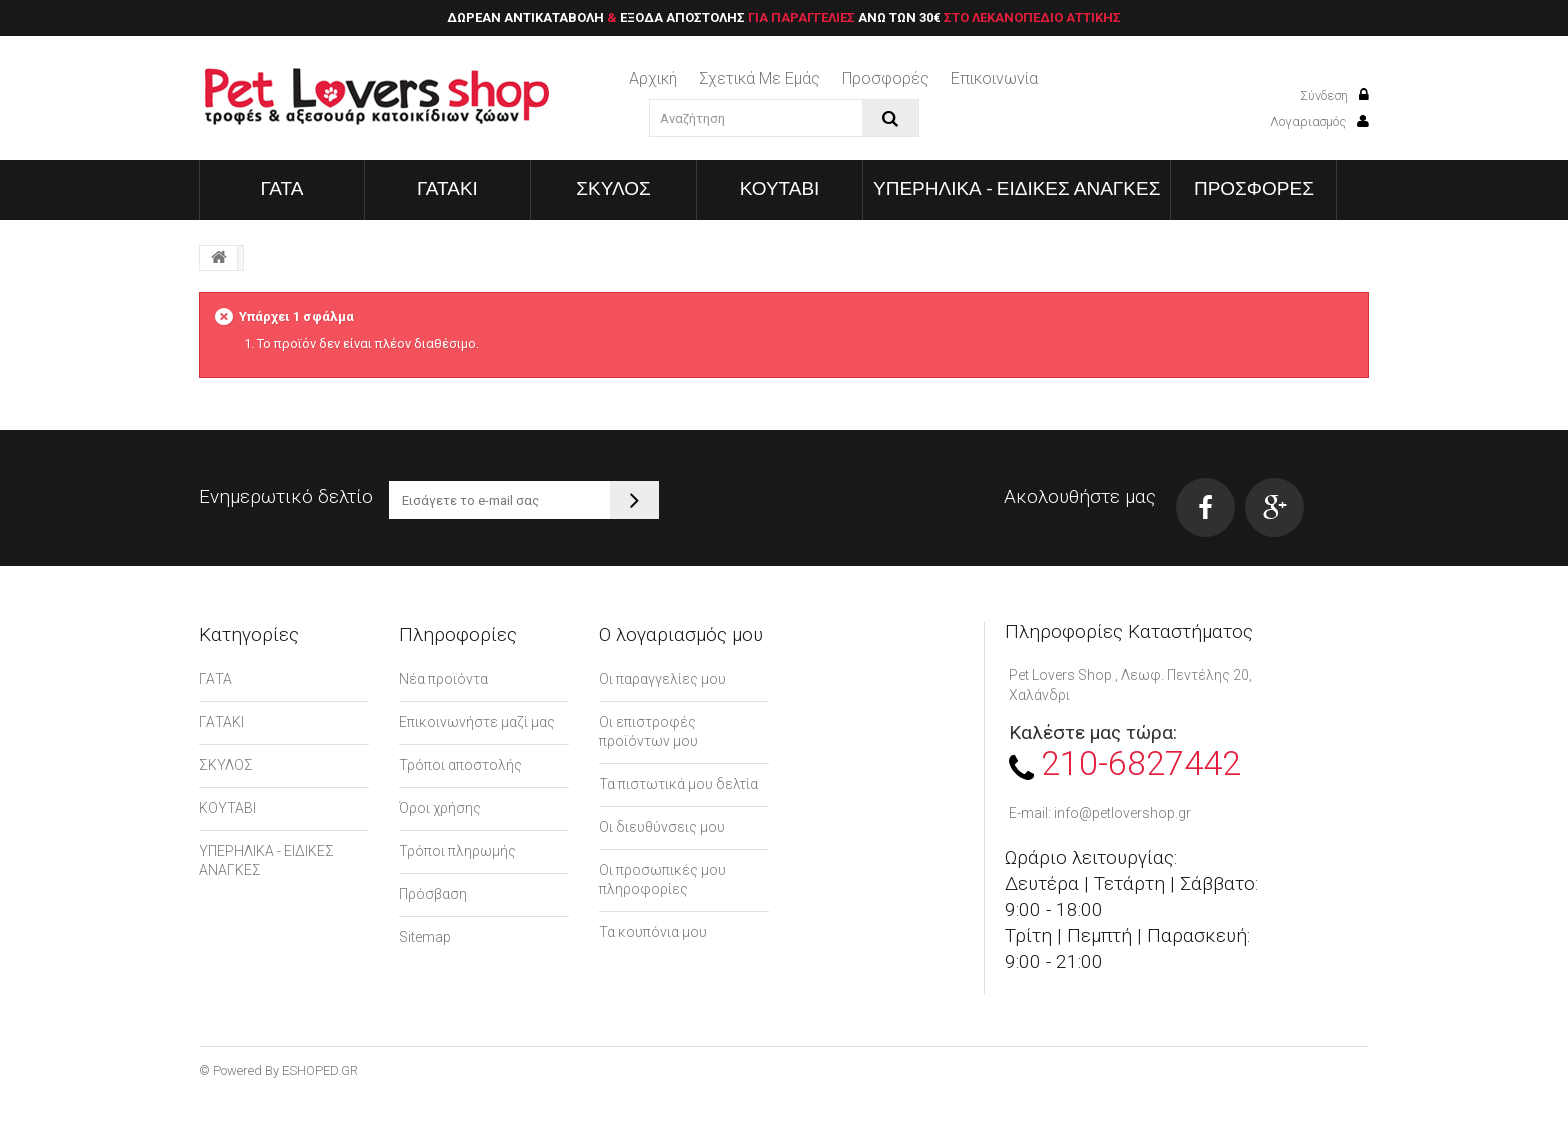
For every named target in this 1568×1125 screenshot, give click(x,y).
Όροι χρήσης (440, 808)
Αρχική (653, 78)
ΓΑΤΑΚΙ (447, 187)
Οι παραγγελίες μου (662, 679)
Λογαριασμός (1319, 121)
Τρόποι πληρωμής (457, 851)
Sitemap (425, 937)
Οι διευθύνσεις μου (662, 827)
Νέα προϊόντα (443, 679)
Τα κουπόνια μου (653, 932)
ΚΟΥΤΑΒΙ (780, 187)
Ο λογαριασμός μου (681, 634)
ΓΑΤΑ (282, 187)
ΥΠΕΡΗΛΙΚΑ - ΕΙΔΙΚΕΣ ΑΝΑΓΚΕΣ (1016, 187)
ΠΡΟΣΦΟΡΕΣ (1254, 187)
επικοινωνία (994, 78)
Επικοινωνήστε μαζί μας (477, 722)
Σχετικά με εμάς (759, 78)
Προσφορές (885, 78)
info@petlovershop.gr (1122, 813)
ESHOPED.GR (320, 1070)
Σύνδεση (1334, 95)
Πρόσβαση (433, 894)
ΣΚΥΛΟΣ (613, 187)
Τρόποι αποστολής (460, 765)
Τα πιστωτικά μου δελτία (678, 784)
